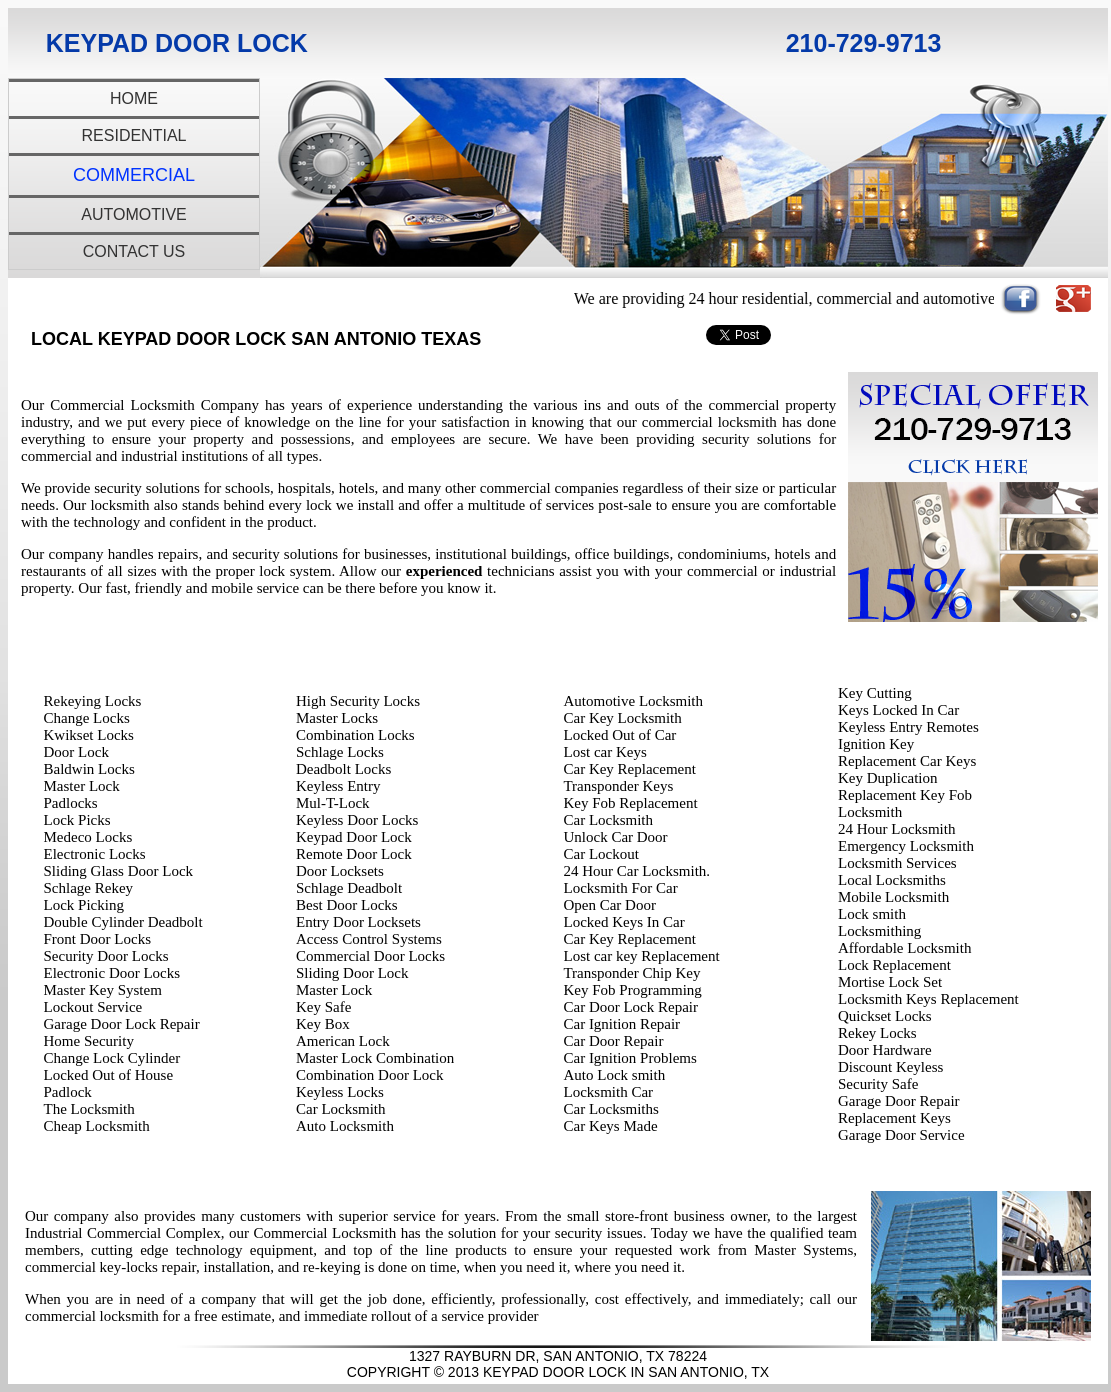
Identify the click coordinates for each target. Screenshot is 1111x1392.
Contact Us (134, 251)
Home (134, 98)
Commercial (134, 175)
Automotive (134, 214)
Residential (134, 135)
